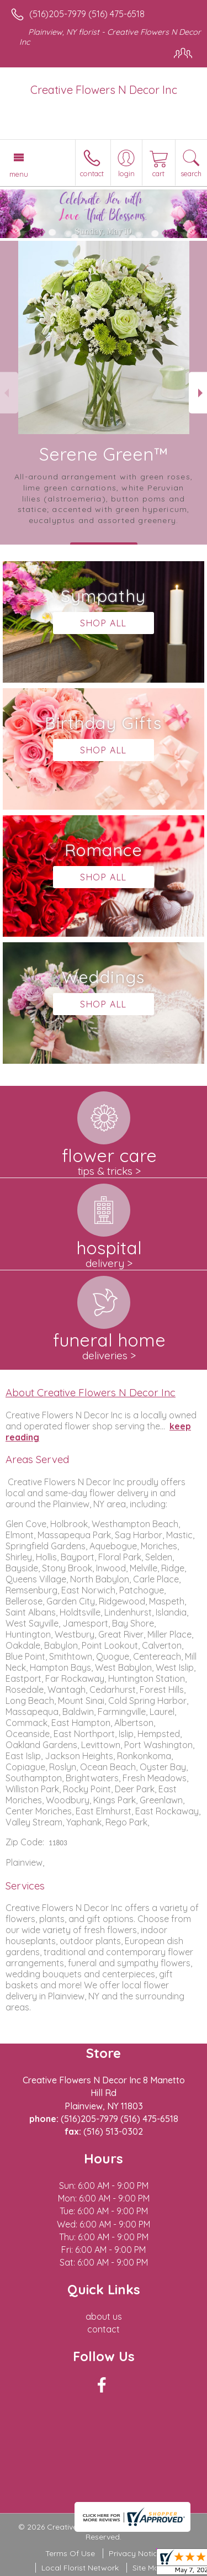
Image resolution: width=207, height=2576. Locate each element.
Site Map (148, 2568)
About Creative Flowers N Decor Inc (91, 1392)
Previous (9, 393)
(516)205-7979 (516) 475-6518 (87, 13)
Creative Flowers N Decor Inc (103, 90)
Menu (18, 174)
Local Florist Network (80, 2568)
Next (198, 393)
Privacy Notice (135, 2553)
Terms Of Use (70, 2553)
